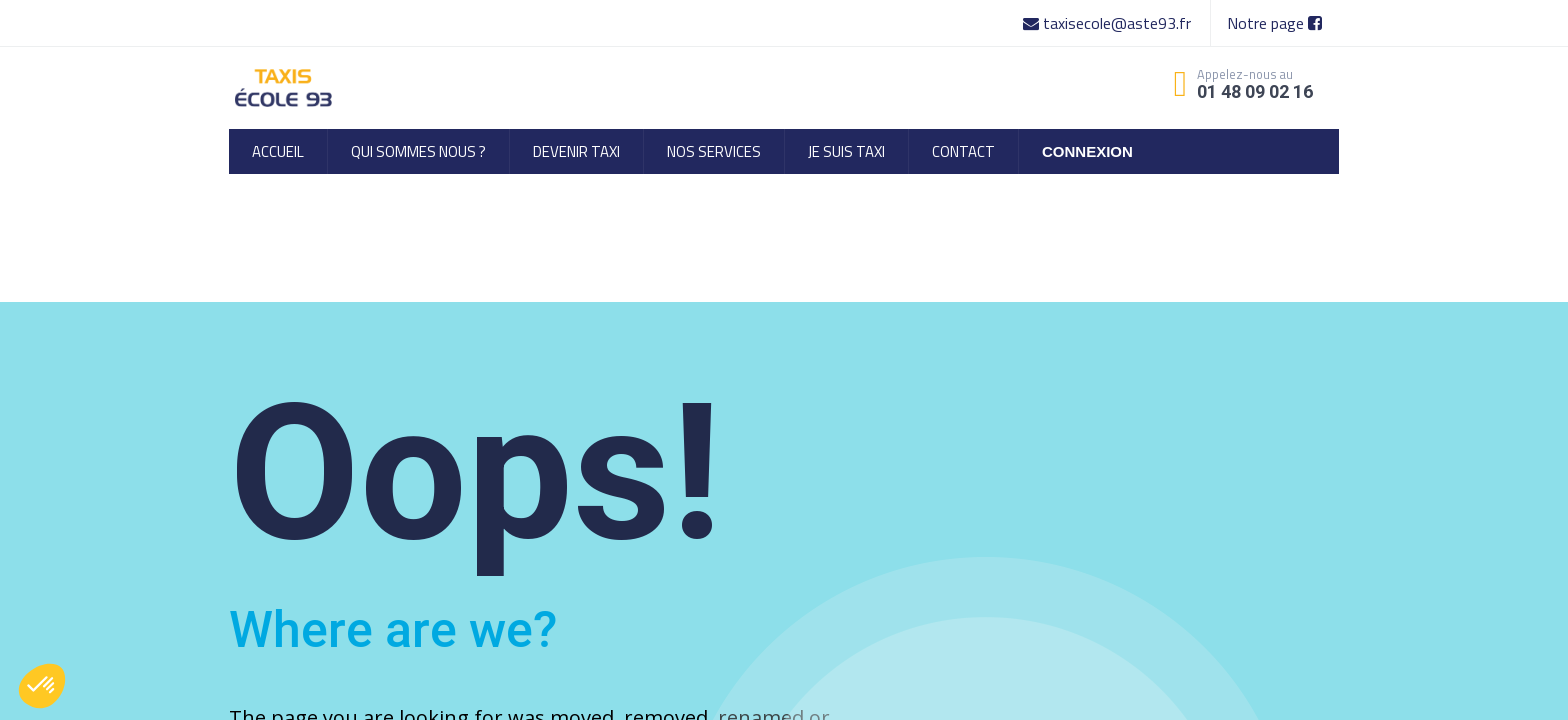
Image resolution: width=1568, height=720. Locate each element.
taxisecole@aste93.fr (1109, 23)
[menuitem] (278, 151)
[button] (42, 686)
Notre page (1274, 23)
